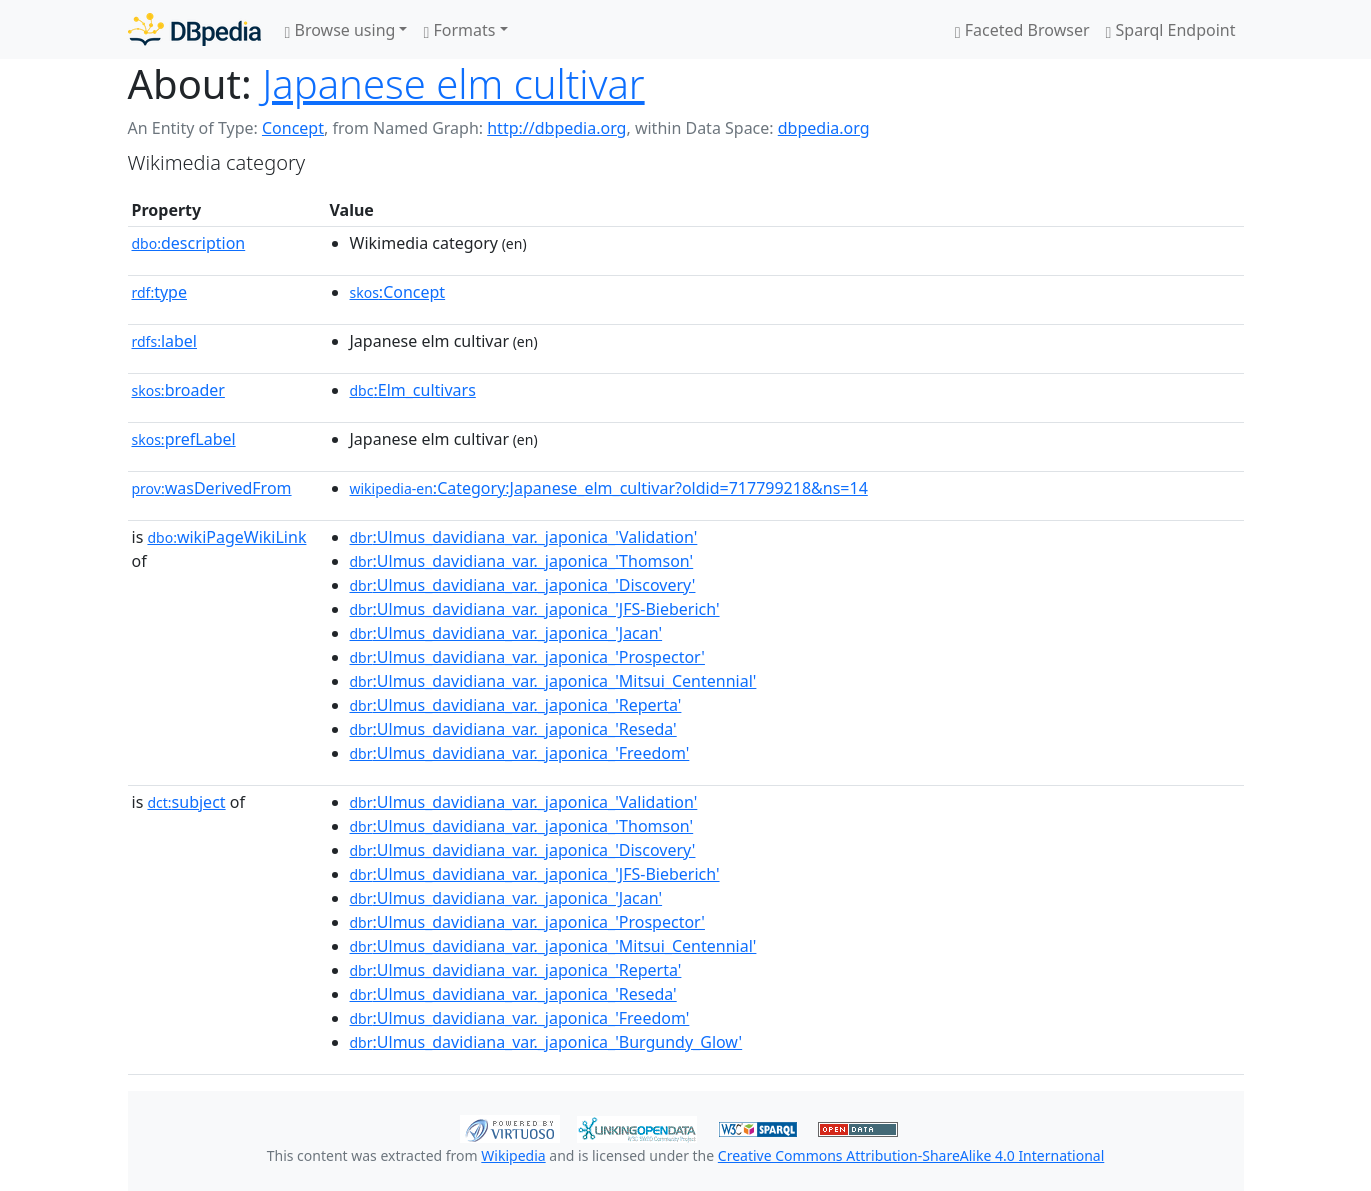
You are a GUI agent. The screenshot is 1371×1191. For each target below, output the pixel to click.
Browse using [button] (340, 30)
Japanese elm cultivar (453, 83)
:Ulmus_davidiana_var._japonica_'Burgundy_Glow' (546, 1042)
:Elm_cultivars (413, 390)
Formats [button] (459, 30)
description (189, 243)
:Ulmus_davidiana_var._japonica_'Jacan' (506, 633)
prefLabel (184, 439)
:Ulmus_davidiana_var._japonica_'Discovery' (523, 585)
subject (186, 802)
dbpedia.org (824, 128)
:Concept (398, 292)
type (160, 292)
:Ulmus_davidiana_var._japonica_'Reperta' (516, 705)
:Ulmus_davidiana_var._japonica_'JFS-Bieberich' (535, 609)
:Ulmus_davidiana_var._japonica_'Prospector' (527, 657)
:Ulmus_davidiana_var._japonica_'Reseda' (513, 729)
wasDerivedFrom (212, 488)
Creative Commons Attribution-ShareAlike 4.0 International (911, 1155)
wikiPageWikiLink (226, 537)
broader (178, 390)
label (165, 341)
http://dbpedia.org (556, 128)
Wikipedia (513, 1155)
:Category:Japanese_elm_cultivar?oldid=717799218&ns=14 (609, 488)
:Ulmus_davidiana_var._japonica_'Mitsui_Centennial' (553, 681)
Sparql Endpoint (1171, 30)
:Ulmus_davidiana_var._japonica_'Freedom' (520, 753)
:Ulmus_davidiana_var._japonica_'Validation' (524, 537)
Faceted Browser (1022, 30)
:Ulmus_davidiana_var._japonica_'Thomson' (522, 561)
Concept (293, 128)
